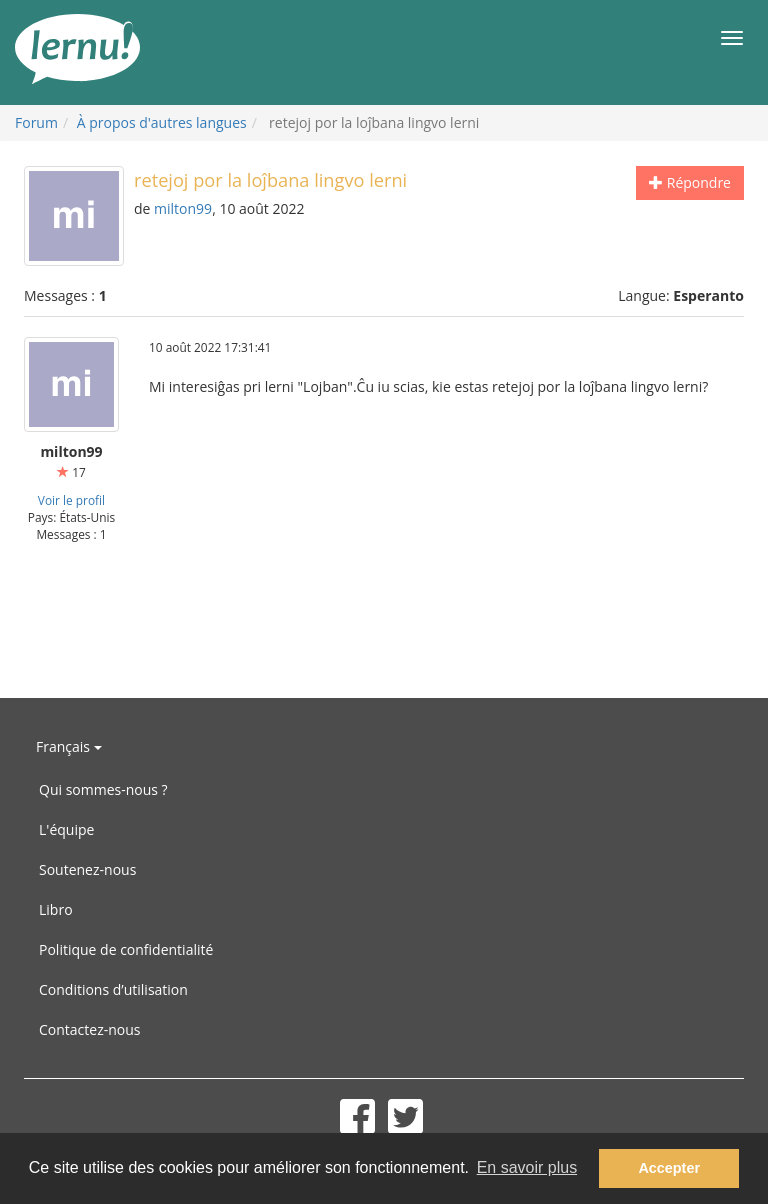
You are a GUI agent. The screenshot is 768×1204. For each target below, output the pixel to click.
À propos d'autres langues (162, 122)
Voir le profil (71, 500)
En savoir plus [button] (527, 1167)
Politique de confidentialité (126, 949)
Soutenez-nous (87, 869)
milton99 (183, 208)
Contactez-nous (90, 1029)
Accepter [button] (669, 1168)
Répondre (690, 182)
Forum (36, 122)
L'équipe (66, 829)
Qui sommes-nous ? (103, 789)
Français (69, 746)
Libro (56, 909)
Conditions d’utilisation (113, 989)
